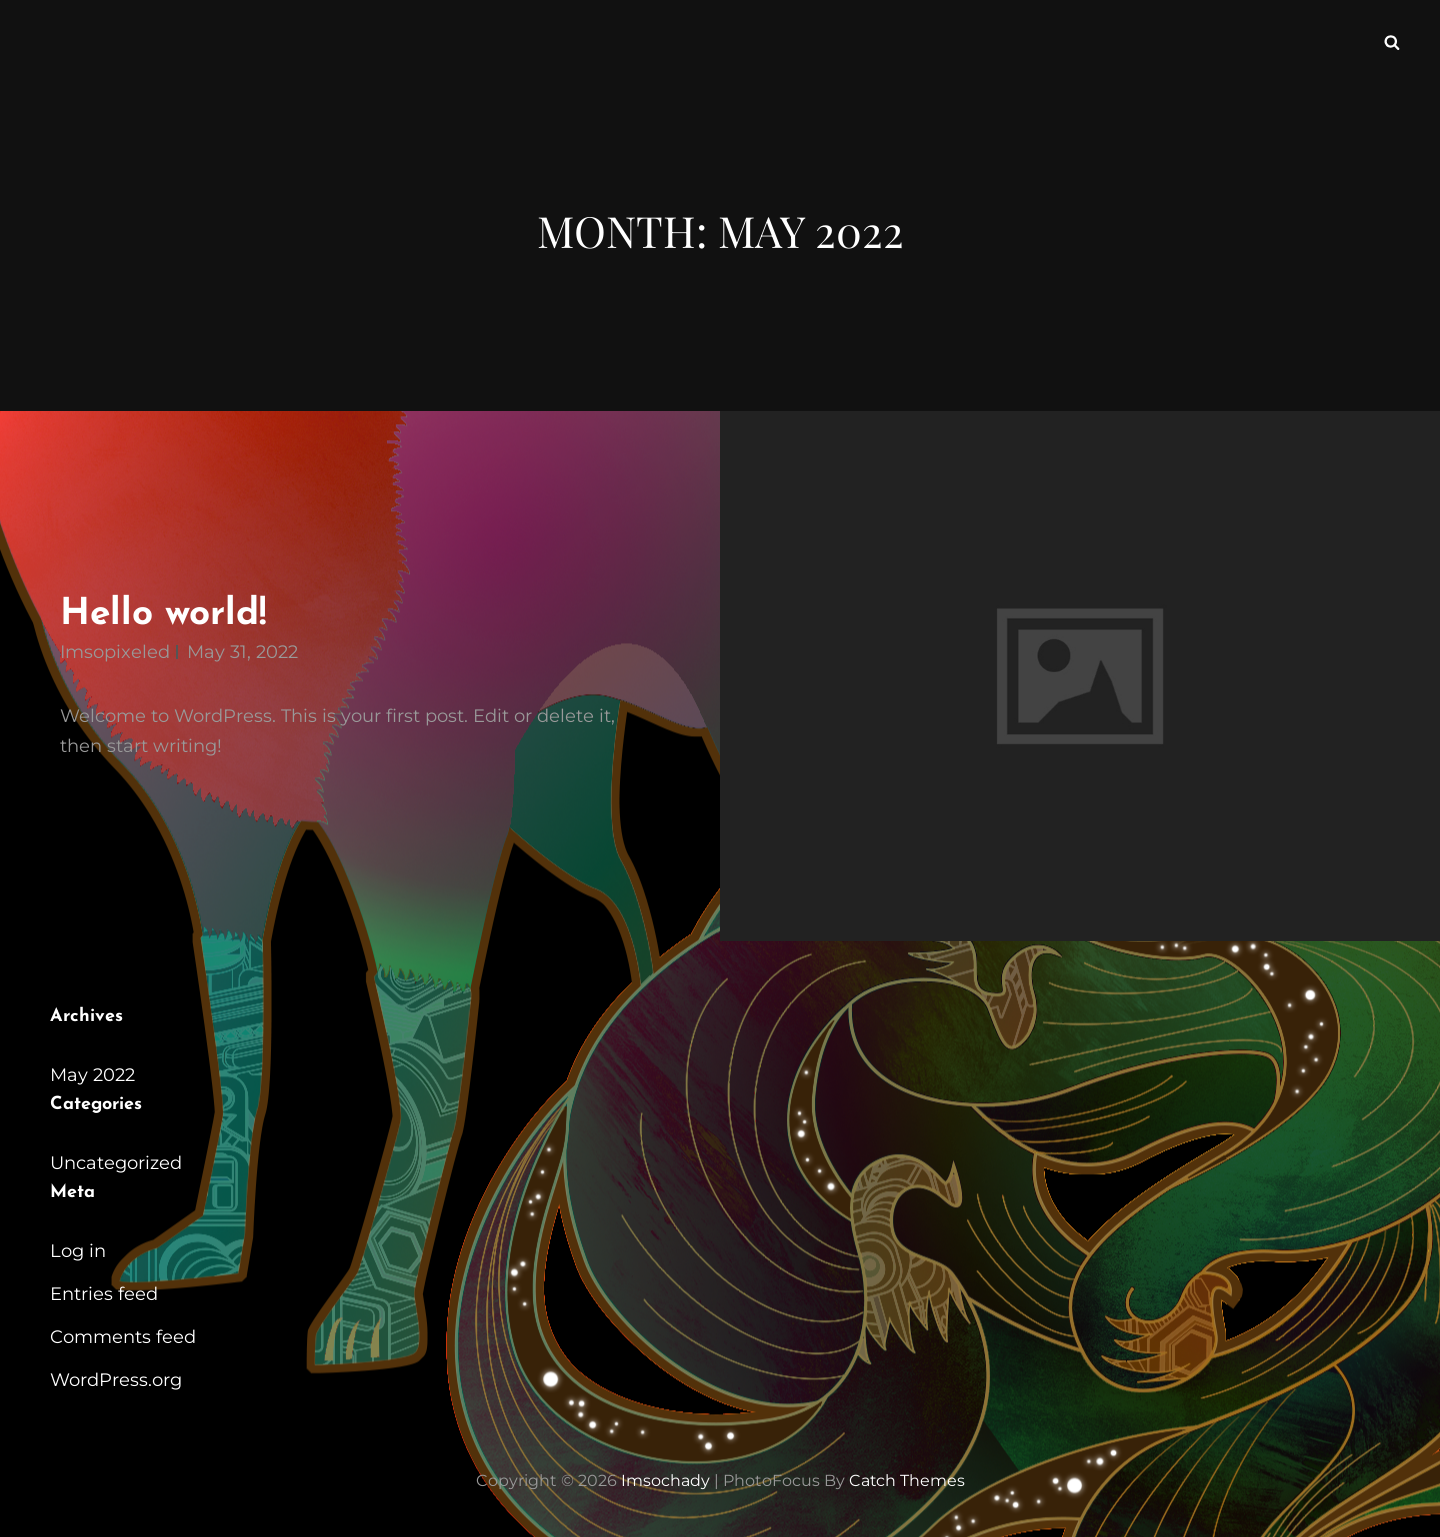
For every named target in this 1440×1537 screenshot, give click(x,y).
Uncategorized (116, 1163)
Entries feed (104, 1294)
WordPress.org (116, 1380)
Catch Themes (906, 1480)
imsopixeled (115, 652)
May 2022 (92, 1075)
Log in (78, 1251)
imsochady (664, 1480)
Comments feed (123, 1337)
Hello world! (163, 614)
